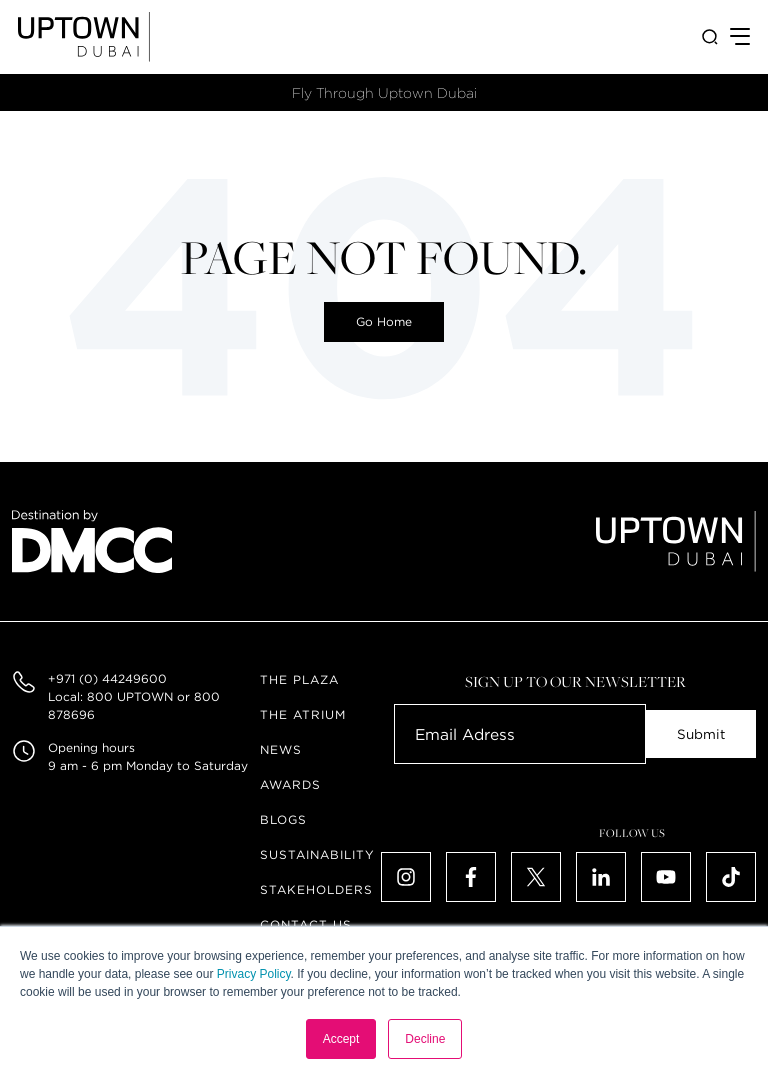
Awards (290, 784)
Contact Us (306, 924)
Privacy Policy (254, 974)
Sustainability (317, 854)
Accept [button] (341, 1039)
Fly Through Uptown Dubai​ (384, 93)
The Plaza (299, 679)
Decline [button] (425, 1039)
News (281, 749)
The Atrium (303, 714)
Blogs (283, 819)
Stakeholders (316, 889)
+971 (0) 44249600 (107, 678)
